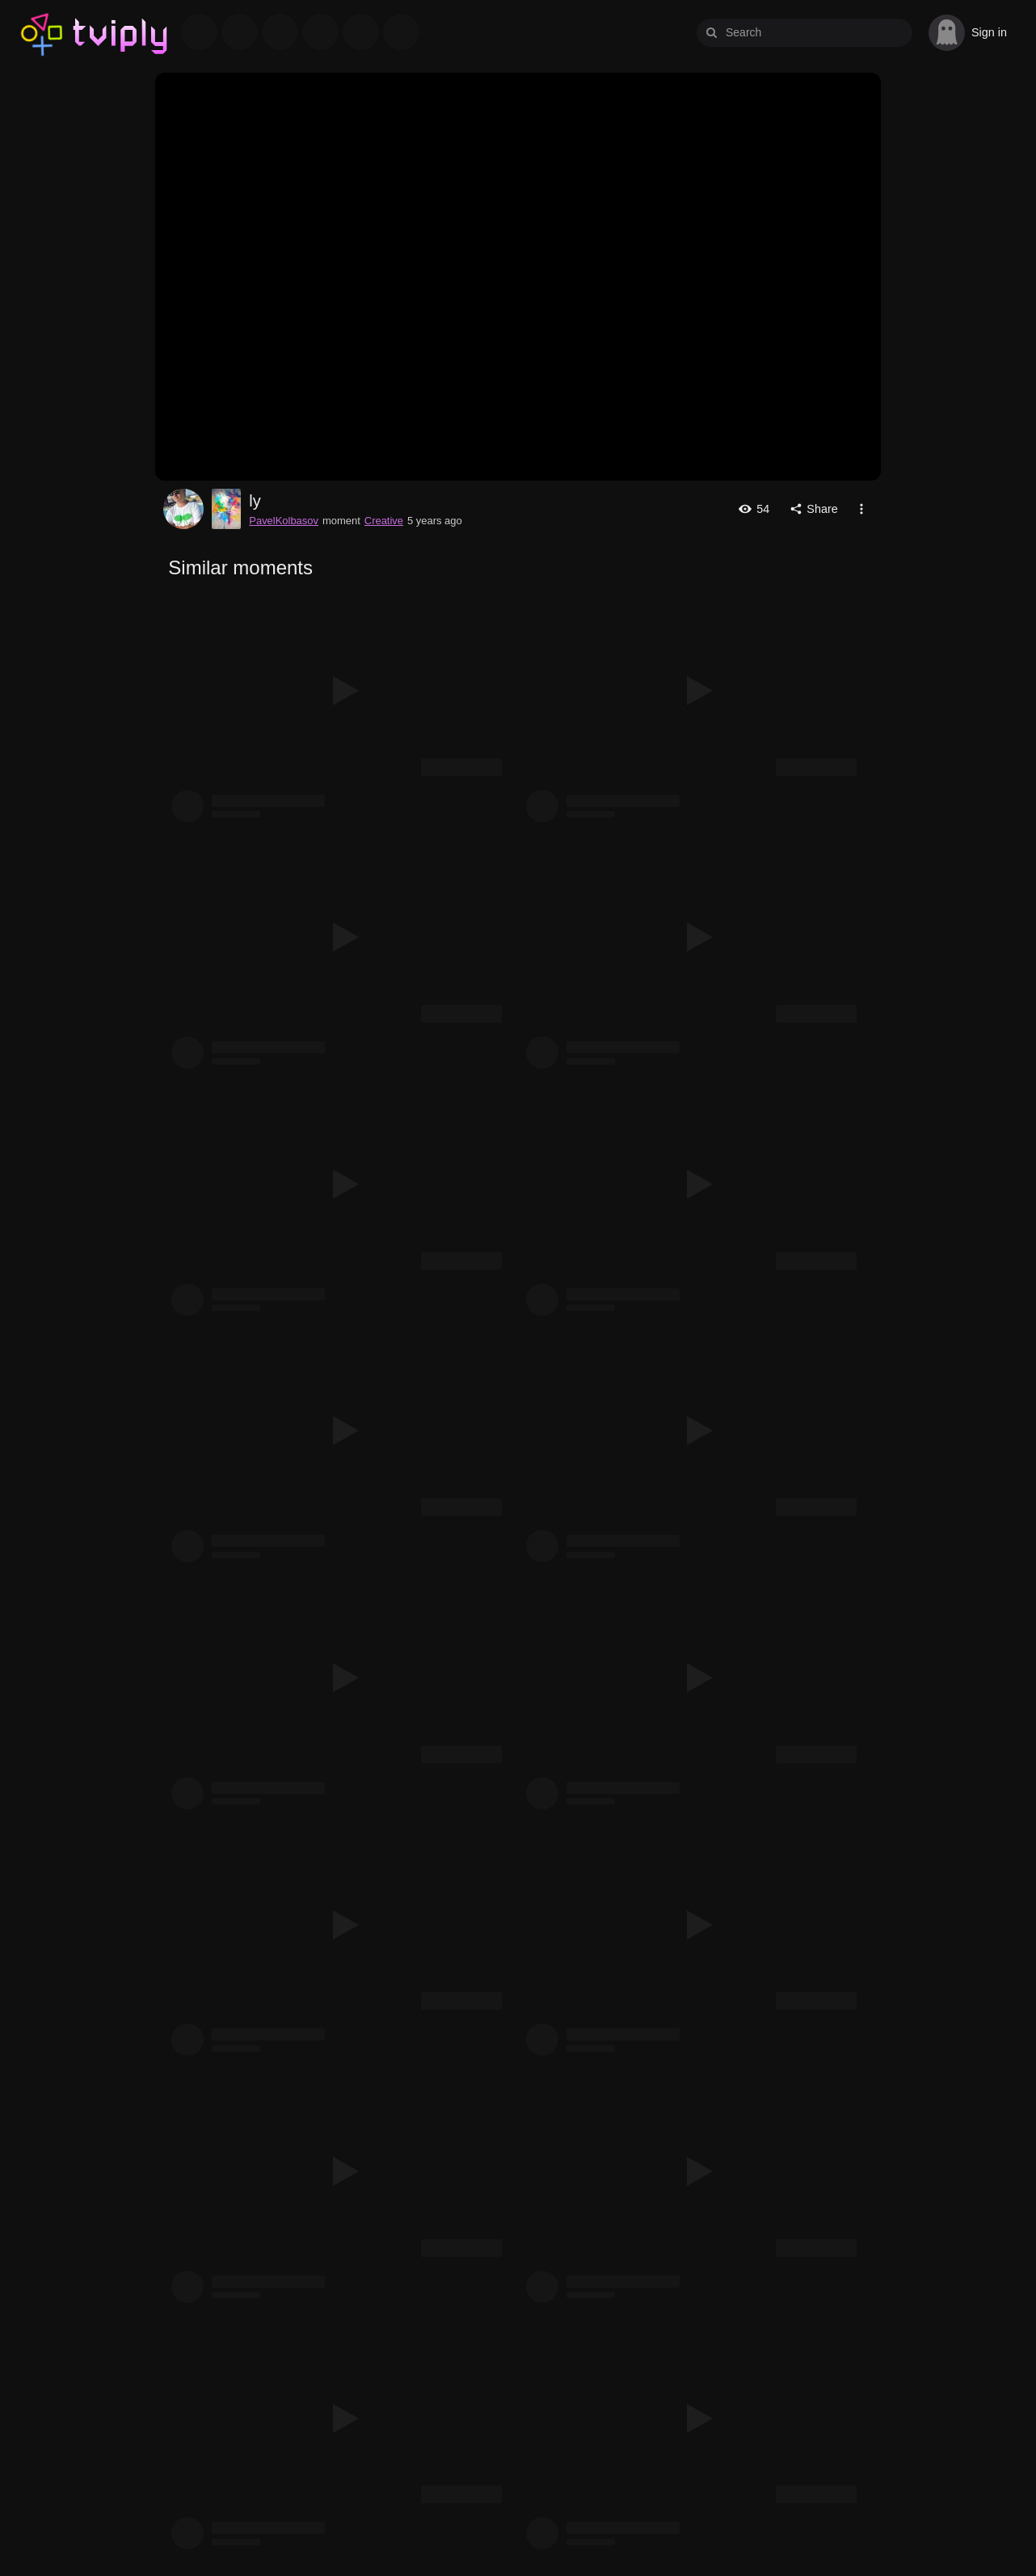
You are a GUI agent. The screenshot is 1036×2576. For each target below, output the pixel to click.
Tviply (42, 32)
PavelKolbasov (183, 509)
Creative (383, 521)
